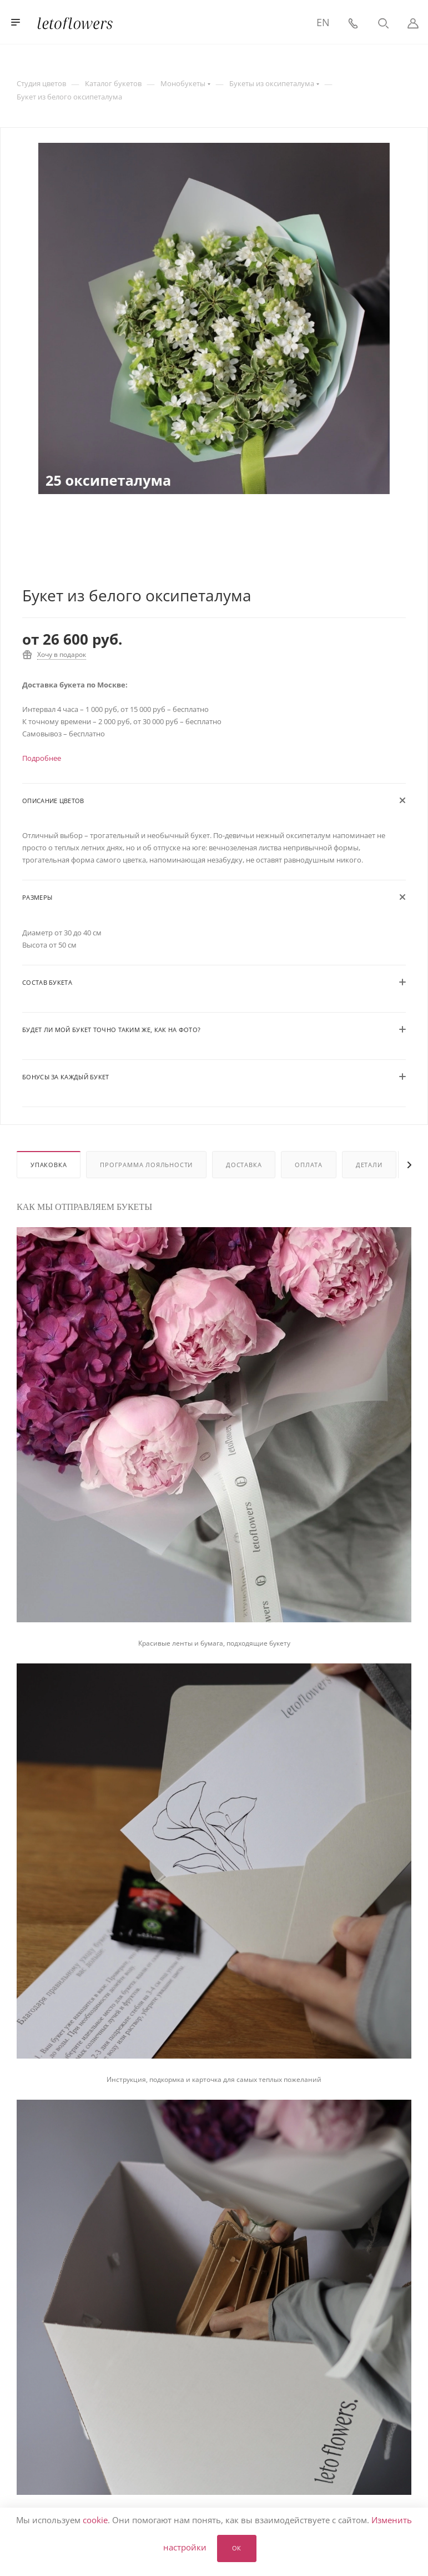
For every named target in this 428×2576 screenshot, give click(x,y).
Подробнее (41, 758)
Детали (369, 1164)
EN (323, 22)
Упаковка (49, 1164)
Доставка (243, 1164)
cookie (95, 2519)
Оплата (309, 1164)
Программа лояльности (146, 1164)
